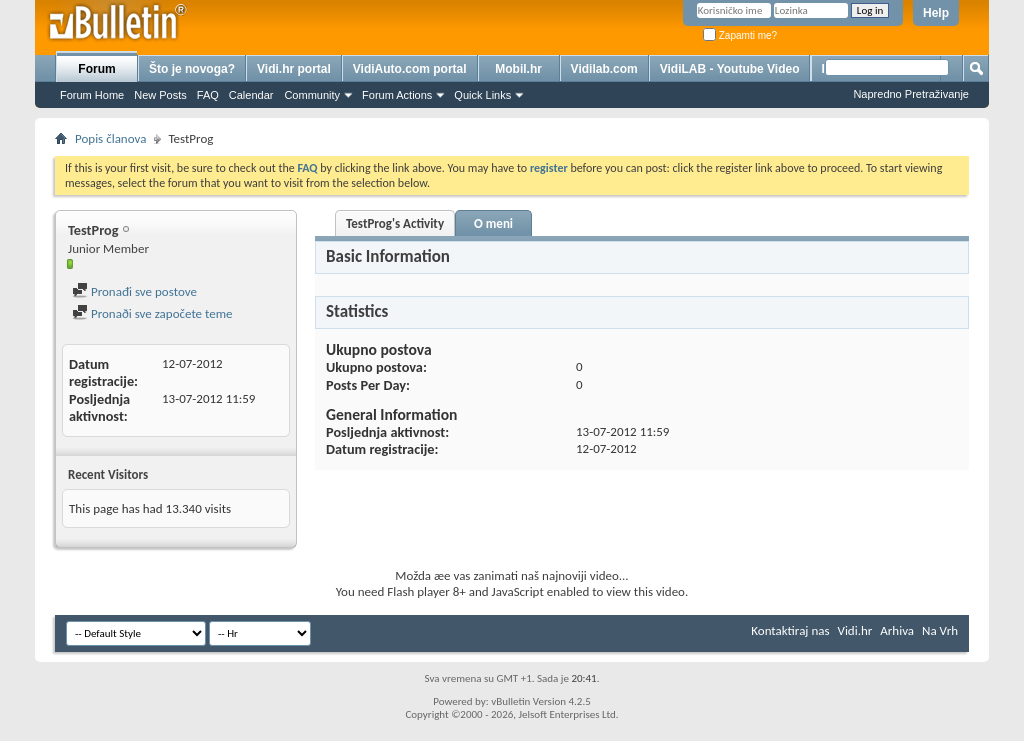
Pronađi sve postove (134, 291)
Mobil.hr (518, 69)
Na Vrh (940, 630)
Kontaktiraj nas (790, 630)
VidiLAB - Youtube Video (730, 69)
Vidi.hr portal (294, 69)
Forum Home (92, 95)
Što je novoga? (192, 69)
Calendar (251, 95)
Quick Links (482, 95)
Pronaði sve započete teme (152, 313)
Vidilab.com (604, 69)
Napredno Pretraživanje (911, 94)
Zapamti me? (740, 35)
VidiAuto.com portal (410, 69)
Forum (96, 69)
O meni (493, 223)
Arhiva (897, 630)
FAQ (208, 95)
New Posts (160, 95)
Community (312, 95)
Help (936, 13)
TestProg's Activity (395, 223)
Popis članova (110, 138)
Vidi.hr (855, 630)
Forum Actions (397, 95)
